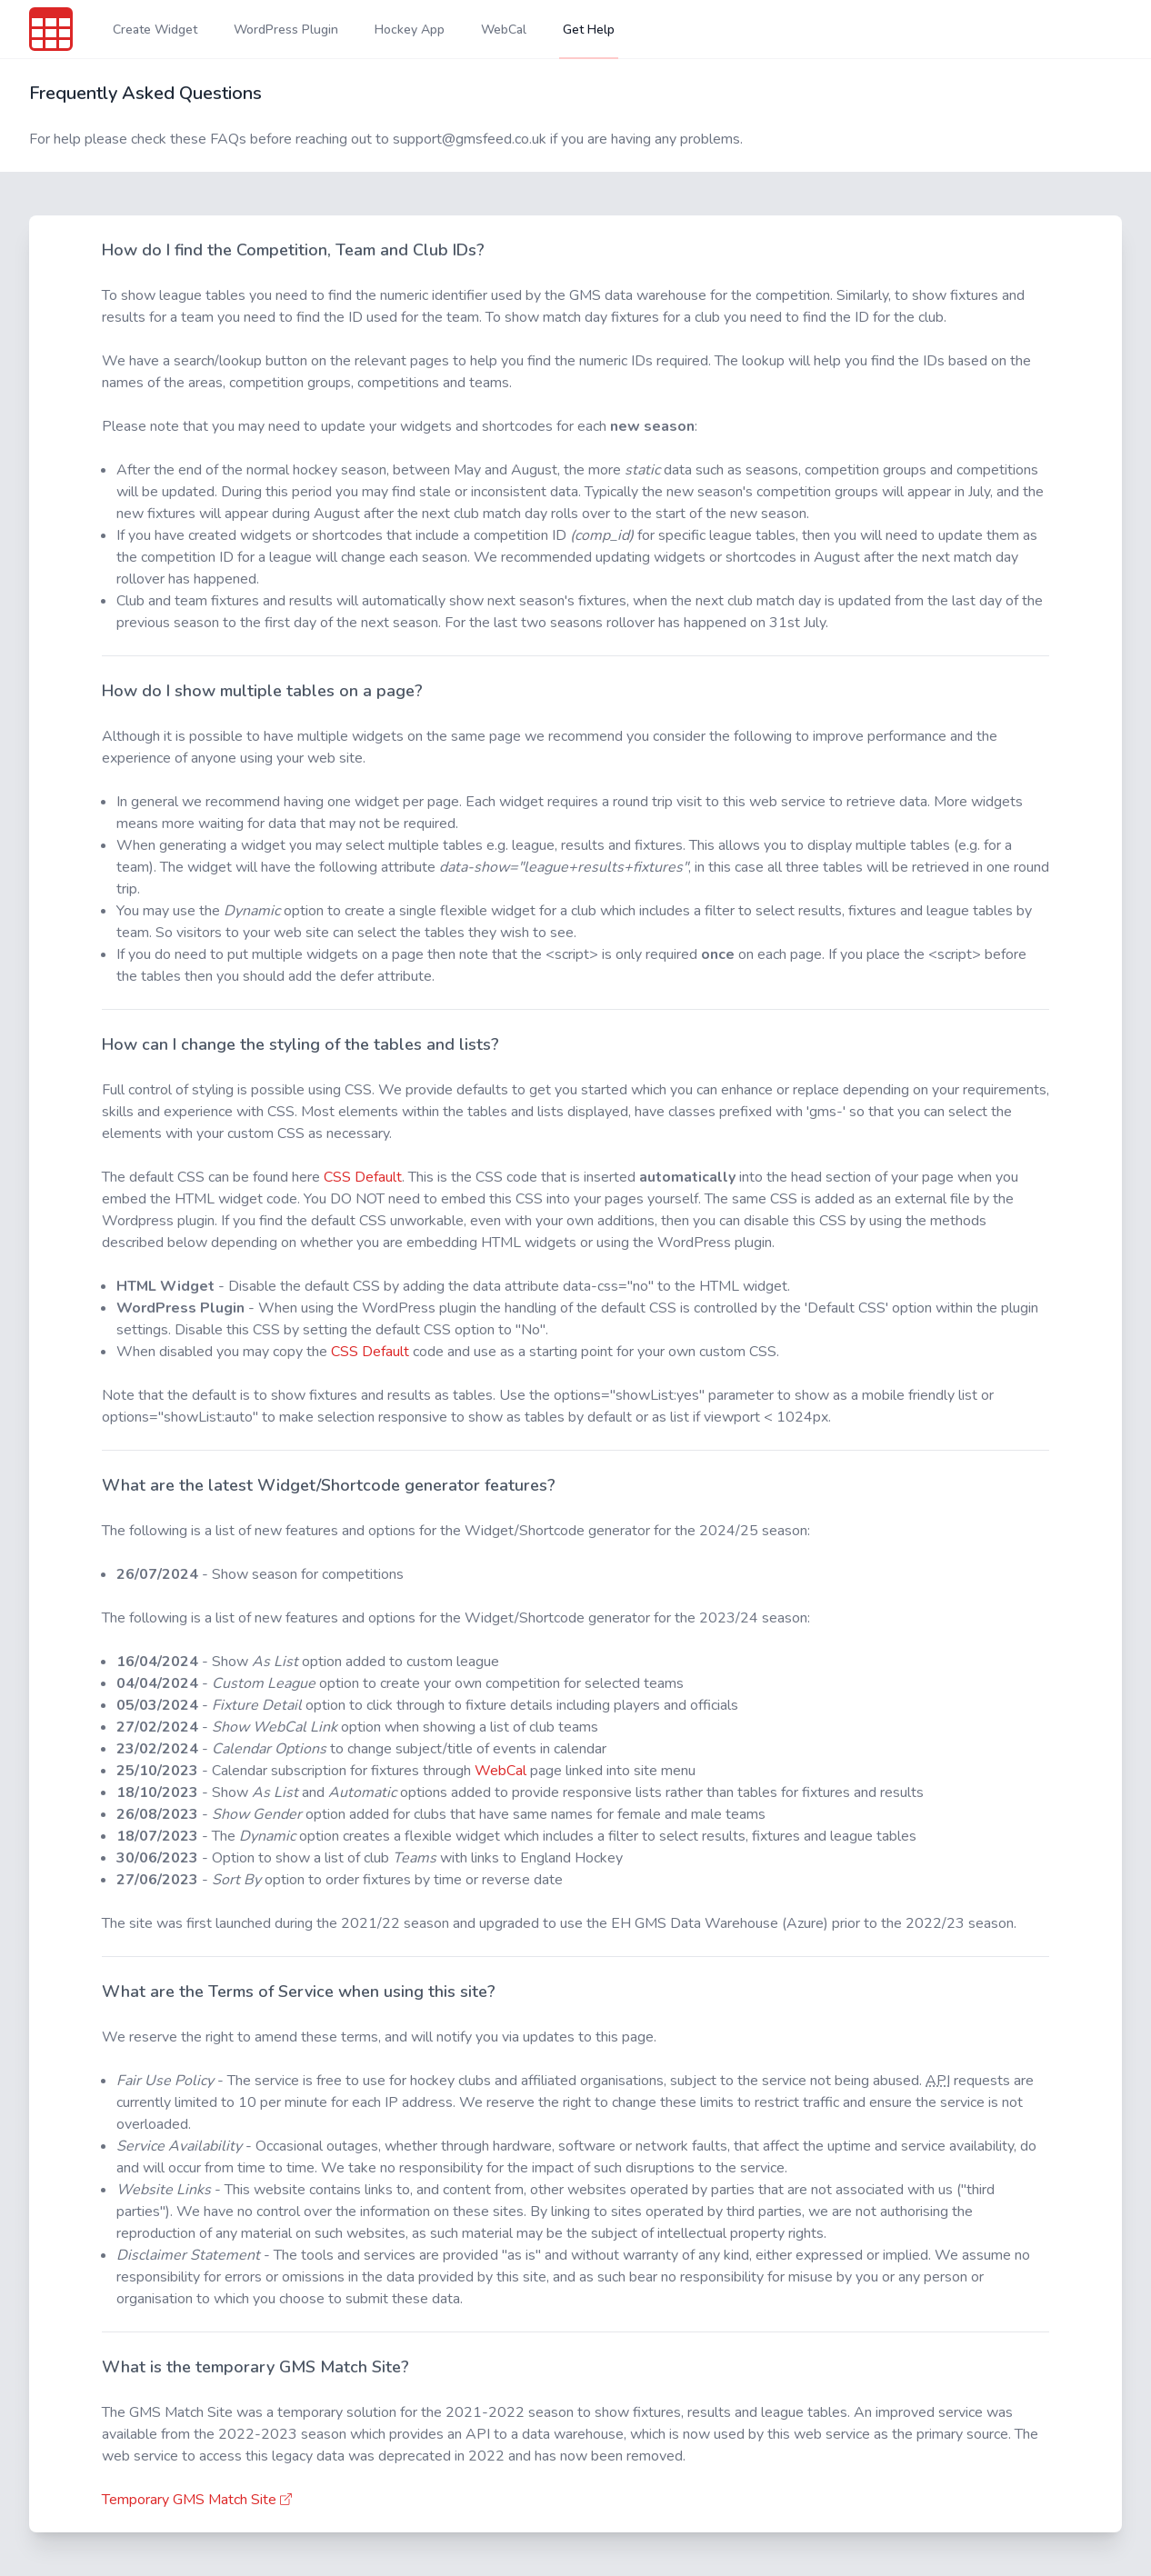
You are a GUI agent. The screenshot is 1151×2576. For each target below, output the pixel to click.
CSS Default (363, 1177)
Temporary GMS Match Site (198, 2500)
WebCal (500, 1771)
